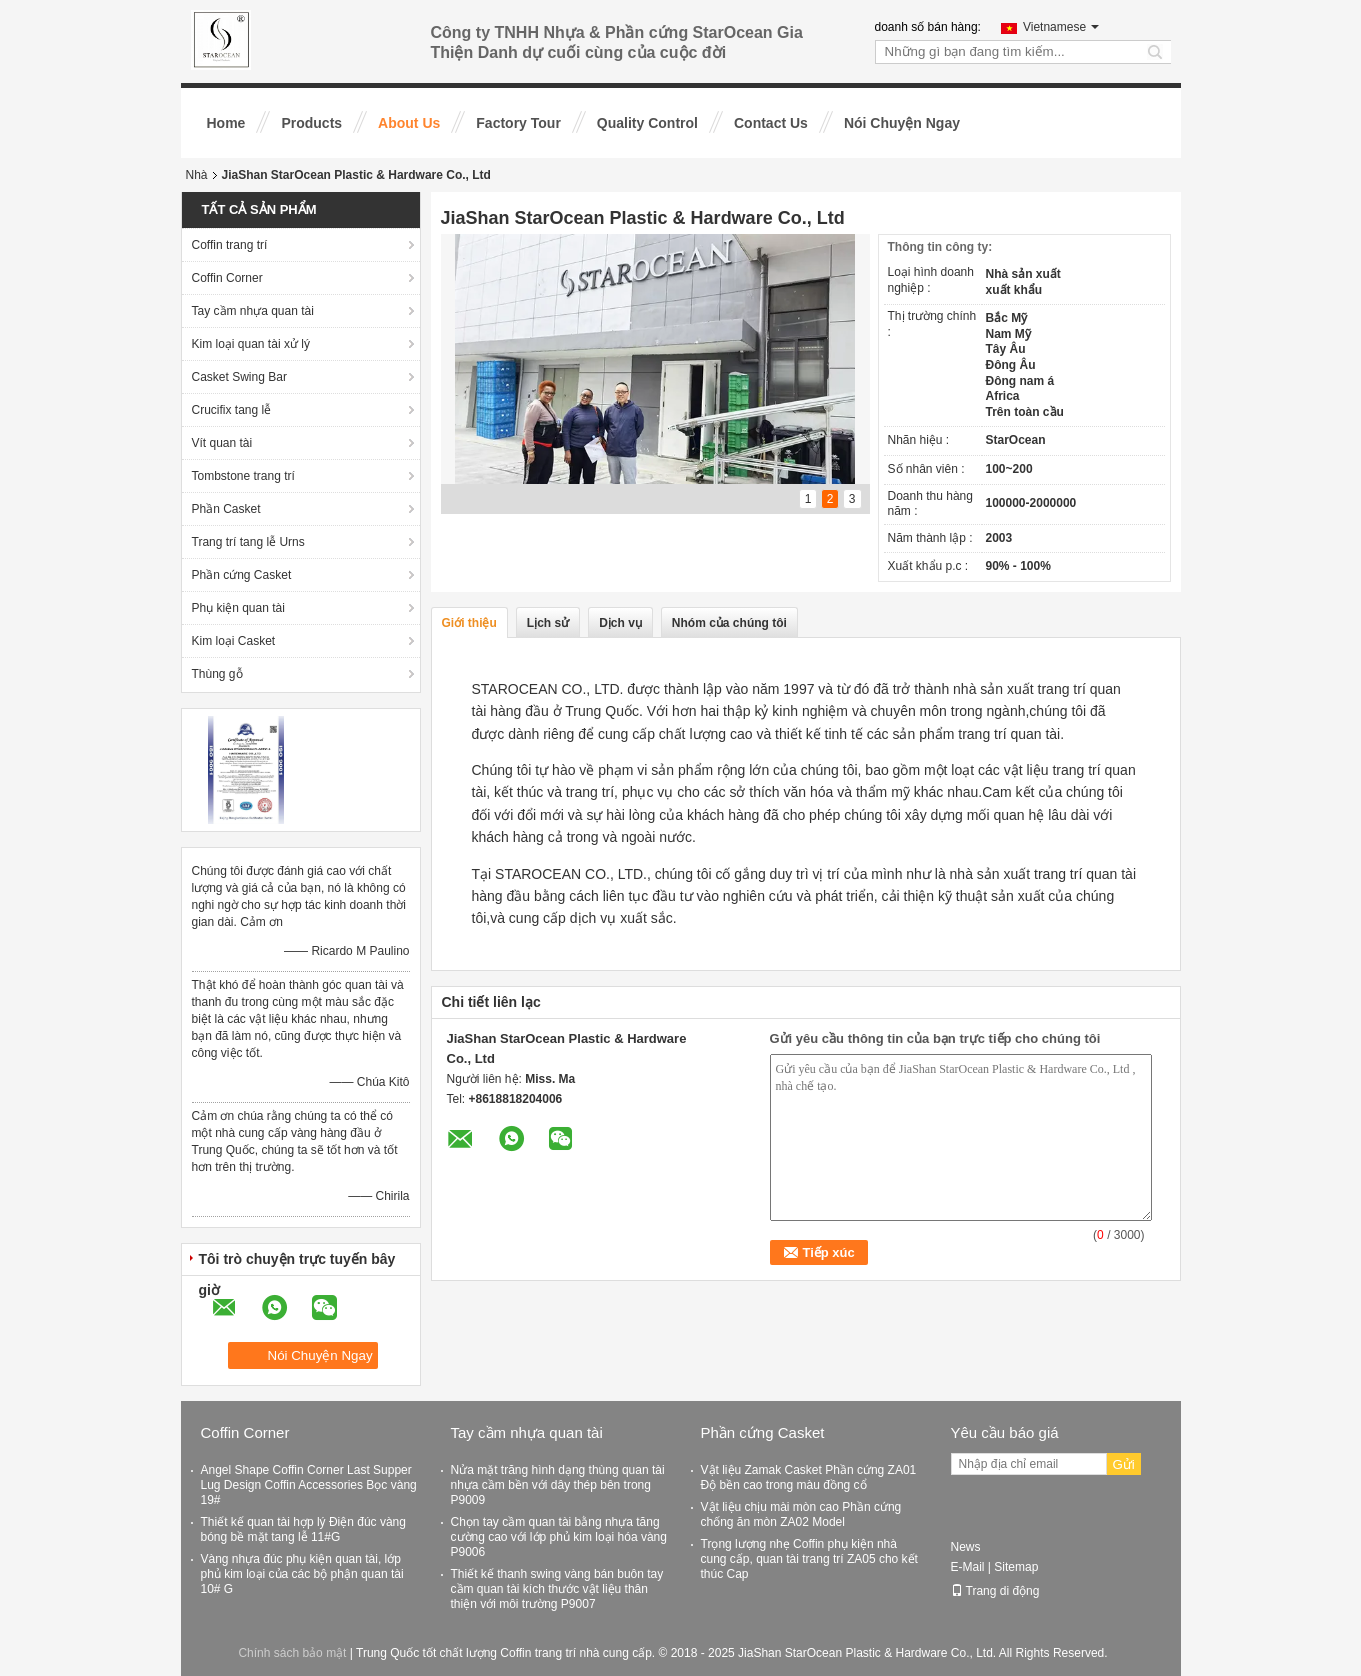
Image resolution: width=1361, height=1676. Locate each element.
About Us (409, 123)
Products (311, 123)
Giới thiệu (469, 623)
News (966, 1547)
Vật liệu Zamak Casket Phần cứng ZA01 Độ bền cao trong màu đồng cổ (809, 1477)
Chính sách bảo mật (292, 1653)
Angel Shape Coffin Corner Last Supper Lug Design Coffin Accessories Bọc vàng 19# (309, 1485)
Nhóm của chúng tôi (729, 623)
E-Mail (968, 1567)
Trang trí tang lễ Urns (248, 542)
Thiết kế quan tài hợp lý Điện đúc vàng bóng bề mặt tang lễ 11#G (303, 1529)
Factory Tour (518, 123)
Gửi (1124, 1464)
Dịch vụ (620, 623)
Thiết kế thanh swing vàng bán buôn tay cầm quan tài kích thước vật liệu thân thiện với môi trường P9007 (557, 1589)
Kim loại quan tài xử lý (251, 344)
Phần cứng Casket (242, 575)
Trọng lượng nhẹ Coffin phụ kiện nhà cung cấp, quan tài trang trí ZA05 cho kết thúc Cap (809, 1559)
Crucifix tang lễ (232, 410)
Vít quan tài (222, 443)
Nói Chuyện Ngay (902, 123)
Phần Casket (226, 509)
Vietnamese (1061, 27)
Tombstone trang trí (243, 476)
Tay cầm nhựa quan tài (253, 311)
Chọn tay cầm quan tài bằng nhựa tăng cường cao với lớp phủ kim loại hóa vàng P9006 (559, 1537)
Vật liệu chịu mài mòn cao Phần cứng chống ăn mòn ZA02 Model (801, 1514)
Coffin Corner (227, 278)
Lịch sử (548, 623)
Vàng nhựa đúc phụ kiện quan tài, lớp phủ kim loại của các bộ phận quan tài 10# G (302, 1574)
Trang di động (995, 1591)
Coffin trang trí (230, 245)
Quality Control (647, 123)
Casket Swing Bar (239, 377)
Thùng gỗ (217, 674)
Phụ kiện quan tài (238, 608)
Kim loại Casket (234, 641)
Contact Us (771, 123)
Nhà (197, 175)
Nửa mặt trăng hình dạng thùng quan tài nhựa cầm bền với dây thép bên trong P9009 (558, 1485)
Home (226, 123)
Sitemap (1016, 1567)
